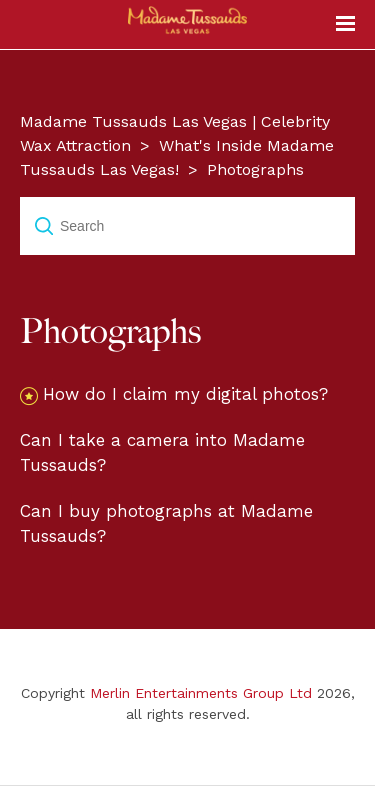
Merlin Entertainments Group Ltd (201, 693)
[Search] (187, 226)
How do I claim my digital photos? (185, 394)
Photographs (255, 169)
